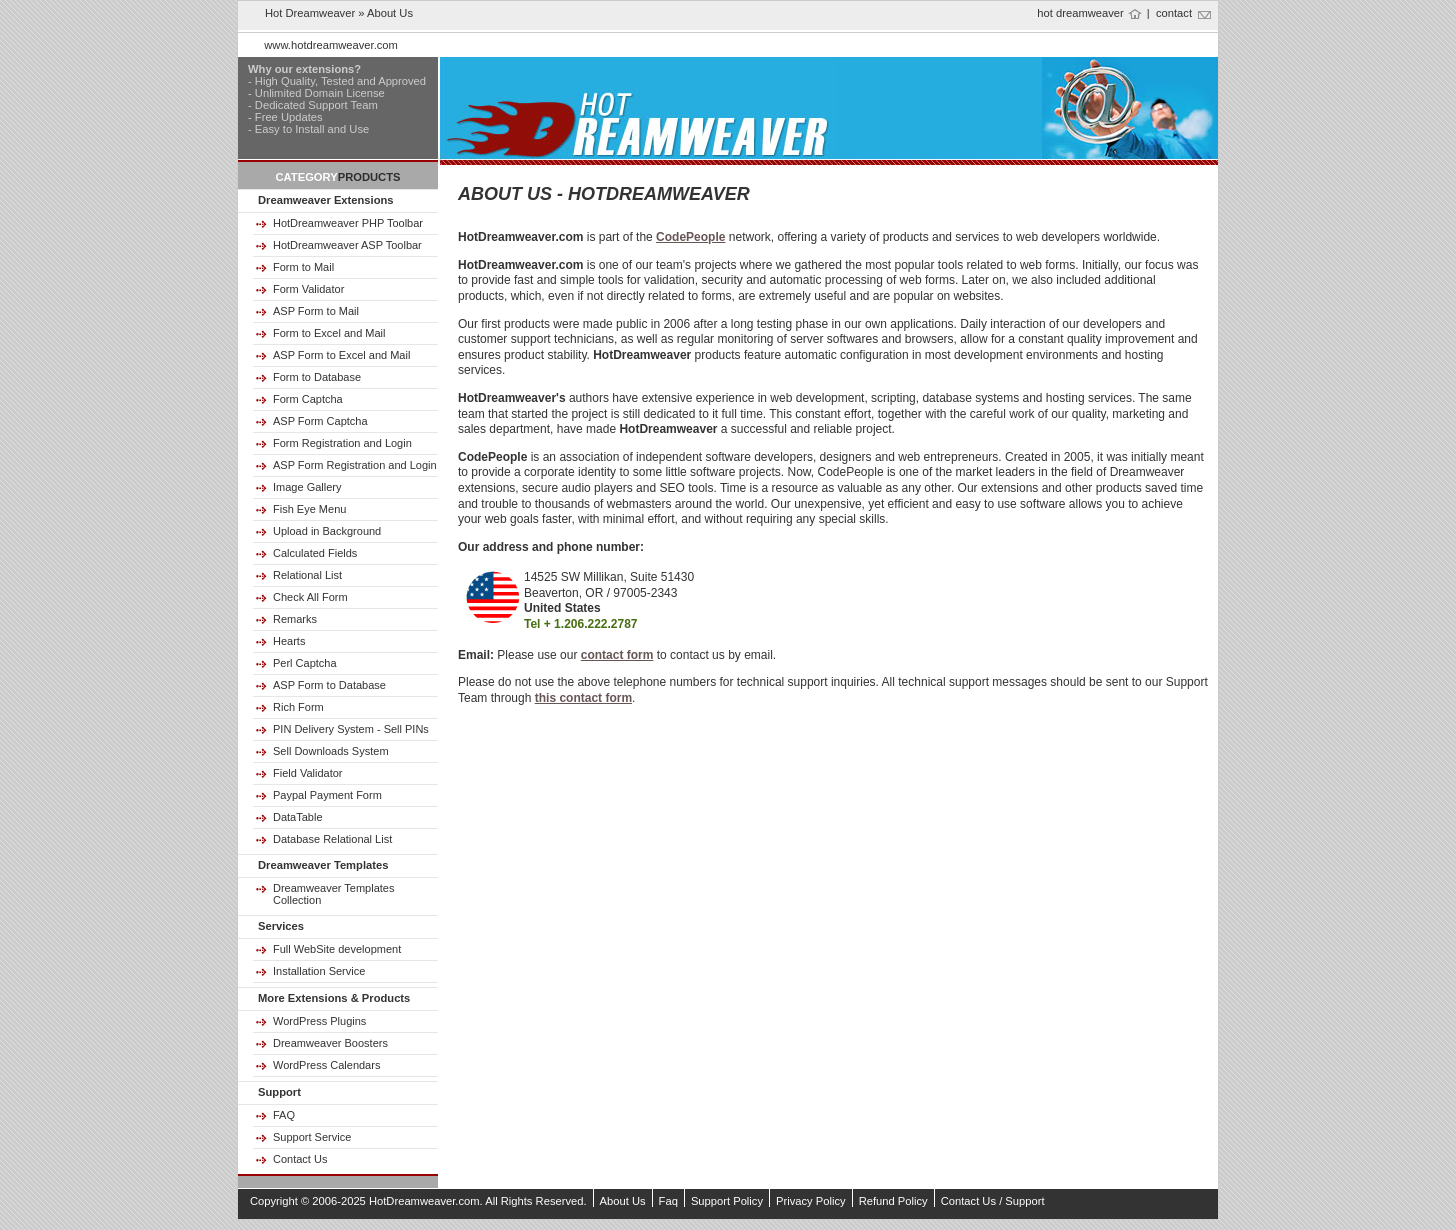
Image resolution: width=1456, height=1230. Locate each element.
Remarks (295, 619)
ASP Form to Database (329, 685)
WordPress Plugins (319, 1021)
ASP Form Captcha (320, 421)
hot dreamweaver (1080, 13)
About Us (623, 1201)
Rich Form (298, 707)
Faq (668, 1201)
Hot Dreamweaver (310, 13)
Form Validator (308, 289)
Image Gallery (307, 487)
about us (390, 13)
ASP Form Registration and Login (355, 465)
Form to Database (317, 377)
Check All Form (310, 597)
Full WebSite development (337, 949)
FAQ (284, 1115)
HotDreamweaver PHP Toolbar (348, 223)
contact (1174, 13)
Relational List (307, 575)
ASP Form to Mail (316, 311)
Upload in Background (327, 531)
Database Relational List (332, 839)
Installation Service (319, 971)
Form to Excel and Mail (329, 333)
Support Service (312, 1137)
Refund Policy (893, 1201)
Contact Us (300, 1159)
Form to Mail (303, 267)
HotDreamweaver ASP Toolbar (347, 245)
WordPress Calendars (326, 1065)
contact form (617, 655)
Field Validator (308, 773)
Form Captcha (308, 399)
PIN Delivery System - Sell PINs (351, 729)
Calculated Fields (315, 553)
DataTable (298, 817)
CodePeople (690, 237)
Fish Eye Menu (309, 509)
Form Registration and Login (342, 443)
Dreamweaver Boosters (330, 1043)
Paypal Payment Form (327, 795)
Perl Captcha (305, 663)
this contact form (583, 698)
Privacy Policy (811, 1201)
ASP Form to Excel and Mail (341, 355)
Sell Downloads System (331, 751)
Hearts (289, 641)
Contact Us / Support (993, 1201)
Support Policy (727, 1201)
